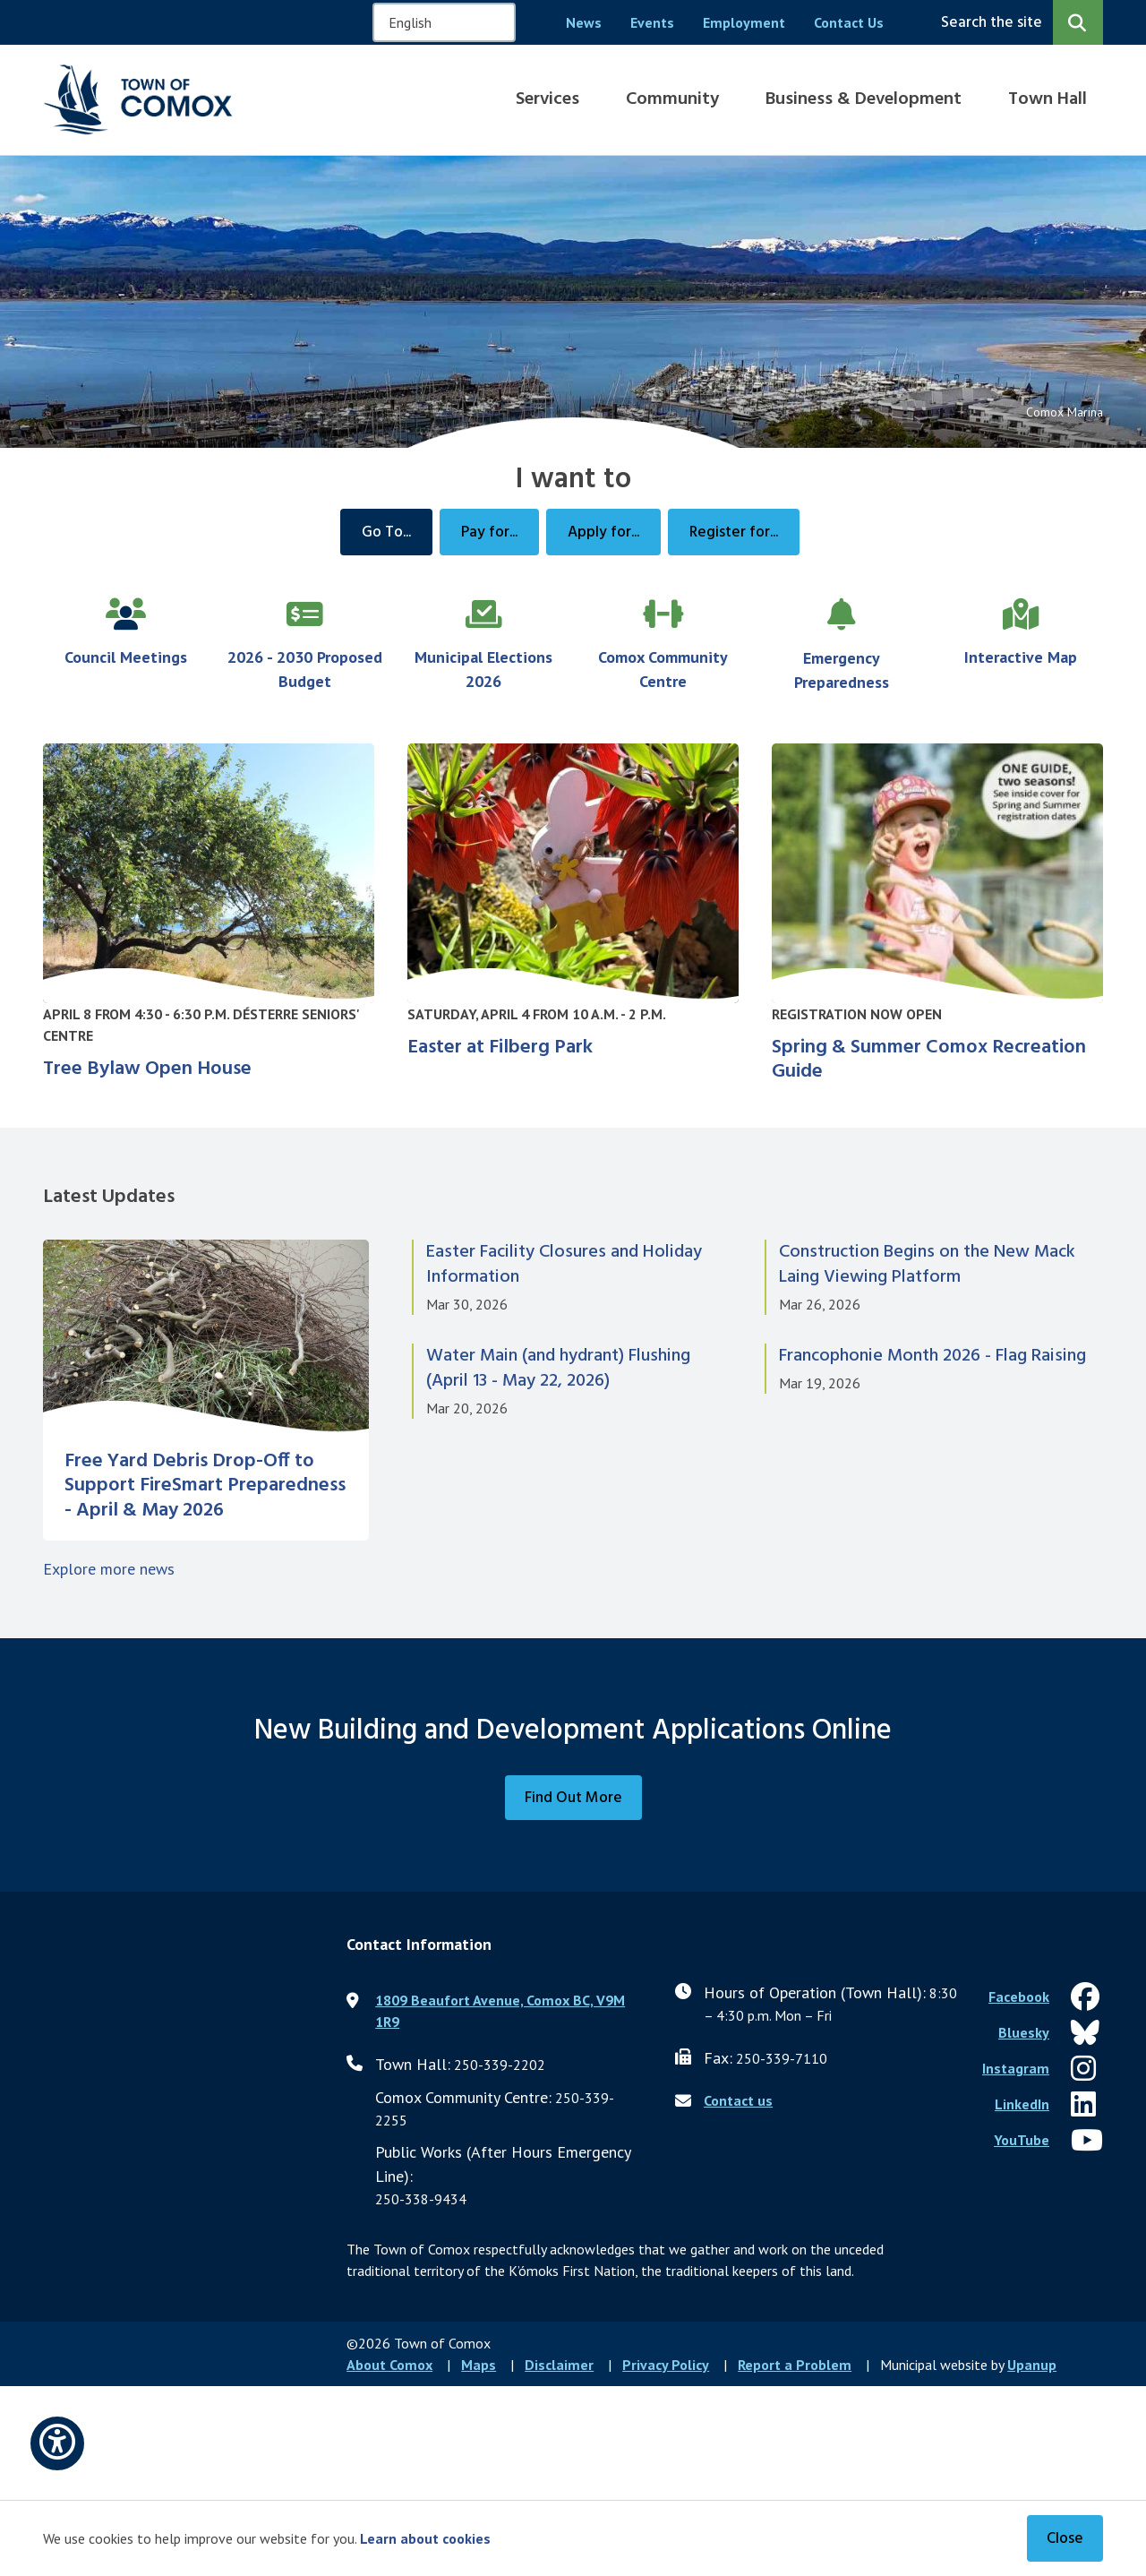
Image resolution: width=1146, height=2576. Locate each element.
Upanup (1031, 2365)
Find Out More (573, 1798)
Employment (744, 22)
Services (547, 99)
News (584, 22)
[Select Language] (444, 22)
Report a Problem (794, 2365)
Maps (478, 2365)
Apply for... (603, 532)
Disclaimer (559, 2365)
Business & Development (863, 99)
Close (1065, 2539)
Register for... (733, 532)
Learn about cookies (425, 2538)
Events (652, 22)
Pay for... (489, 532)
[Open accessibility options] (57, 2443)
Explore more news (109, 1568)
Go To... (386, 532)
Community (672, 99)
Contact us (738, 2100)
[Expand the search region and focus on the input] (1018, 22)
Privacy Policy (665, 2365)
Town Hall (1047, 99)
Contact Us (849, 22)
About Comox (389, 2365)
